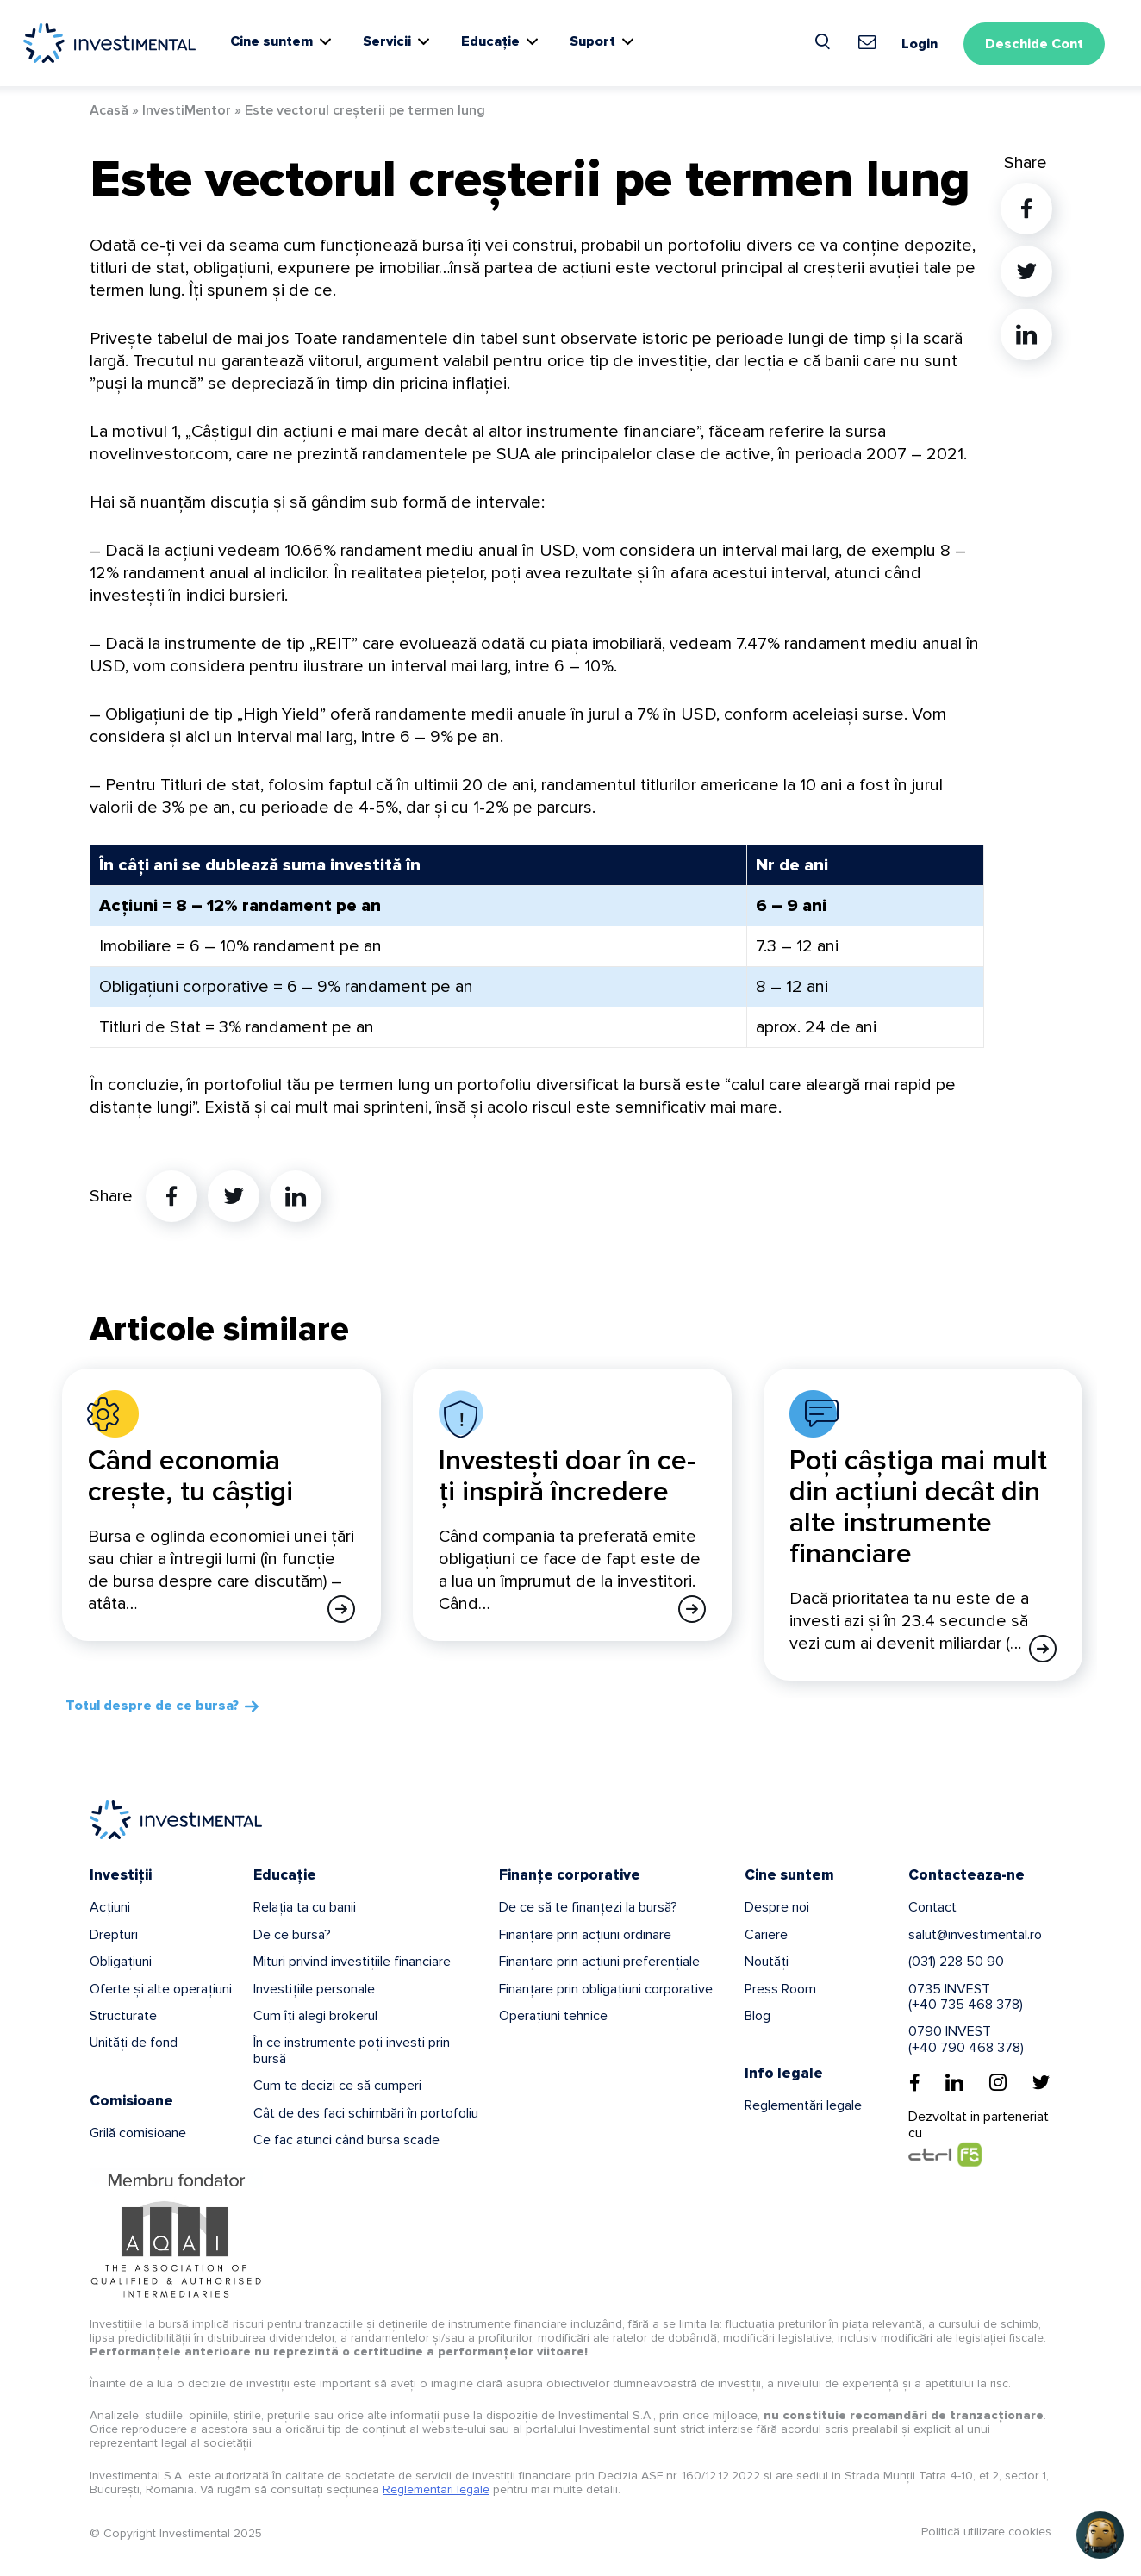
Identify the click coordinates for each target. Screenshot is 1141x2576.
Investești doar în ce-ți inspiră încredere (567, 1476)
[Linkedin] (954, 2082)
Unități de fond (134, 2042)
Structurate (123, 2015)
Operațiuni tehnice (553, 2015)
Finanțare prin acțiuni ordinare (585, 1934)
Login (919, 44)
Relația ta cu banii (304, 1907)
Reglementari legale (436, 2489)
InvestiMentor (186, 110)
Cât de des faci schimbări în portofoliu (365, 2113)
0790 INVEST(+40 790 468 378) (966, 2039)
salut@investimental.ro (975, 1934)
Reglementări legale (803, 2105)
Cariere (766, 1934)
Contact (932, 1907)
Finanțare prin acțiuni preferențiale (599, 1961)
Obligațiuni (121, 1961)
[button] (1100, 2535)
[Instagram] (998, 2082)
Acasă (109, 110)
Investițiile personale (314, 1989)
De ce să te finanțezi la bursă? (588, 1907)
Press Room (780, 1989)
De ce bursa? (292, 1934)
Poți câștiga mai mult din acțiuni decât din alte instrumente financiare (918, 1507)
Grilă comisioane (138, 2133)
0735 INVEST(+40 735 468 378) (965, 1996)
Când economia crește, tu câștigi (190, 1476)
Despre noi (777, 1907)
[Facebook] (915, 2082)
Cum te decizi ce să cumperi (337, 2085)
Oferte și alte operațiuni (161, 1989)
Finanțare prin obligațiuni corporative (606, 1989)
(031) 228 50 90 (956, 1961)
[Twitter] (1041, 2082)
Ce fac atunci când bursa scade (346, 2140)
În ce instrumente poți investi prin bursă (351, 2050)
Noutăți (767, 1961)
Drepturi (114, 1934)
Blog (757, 2015)
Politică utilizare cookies (986, 2531)
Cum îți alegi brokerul (315, 2015)
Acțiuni (110, 1907)
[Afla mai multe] (341, 1609)
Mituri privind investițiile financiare (352, 1961)
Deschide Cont (1034, 44)
